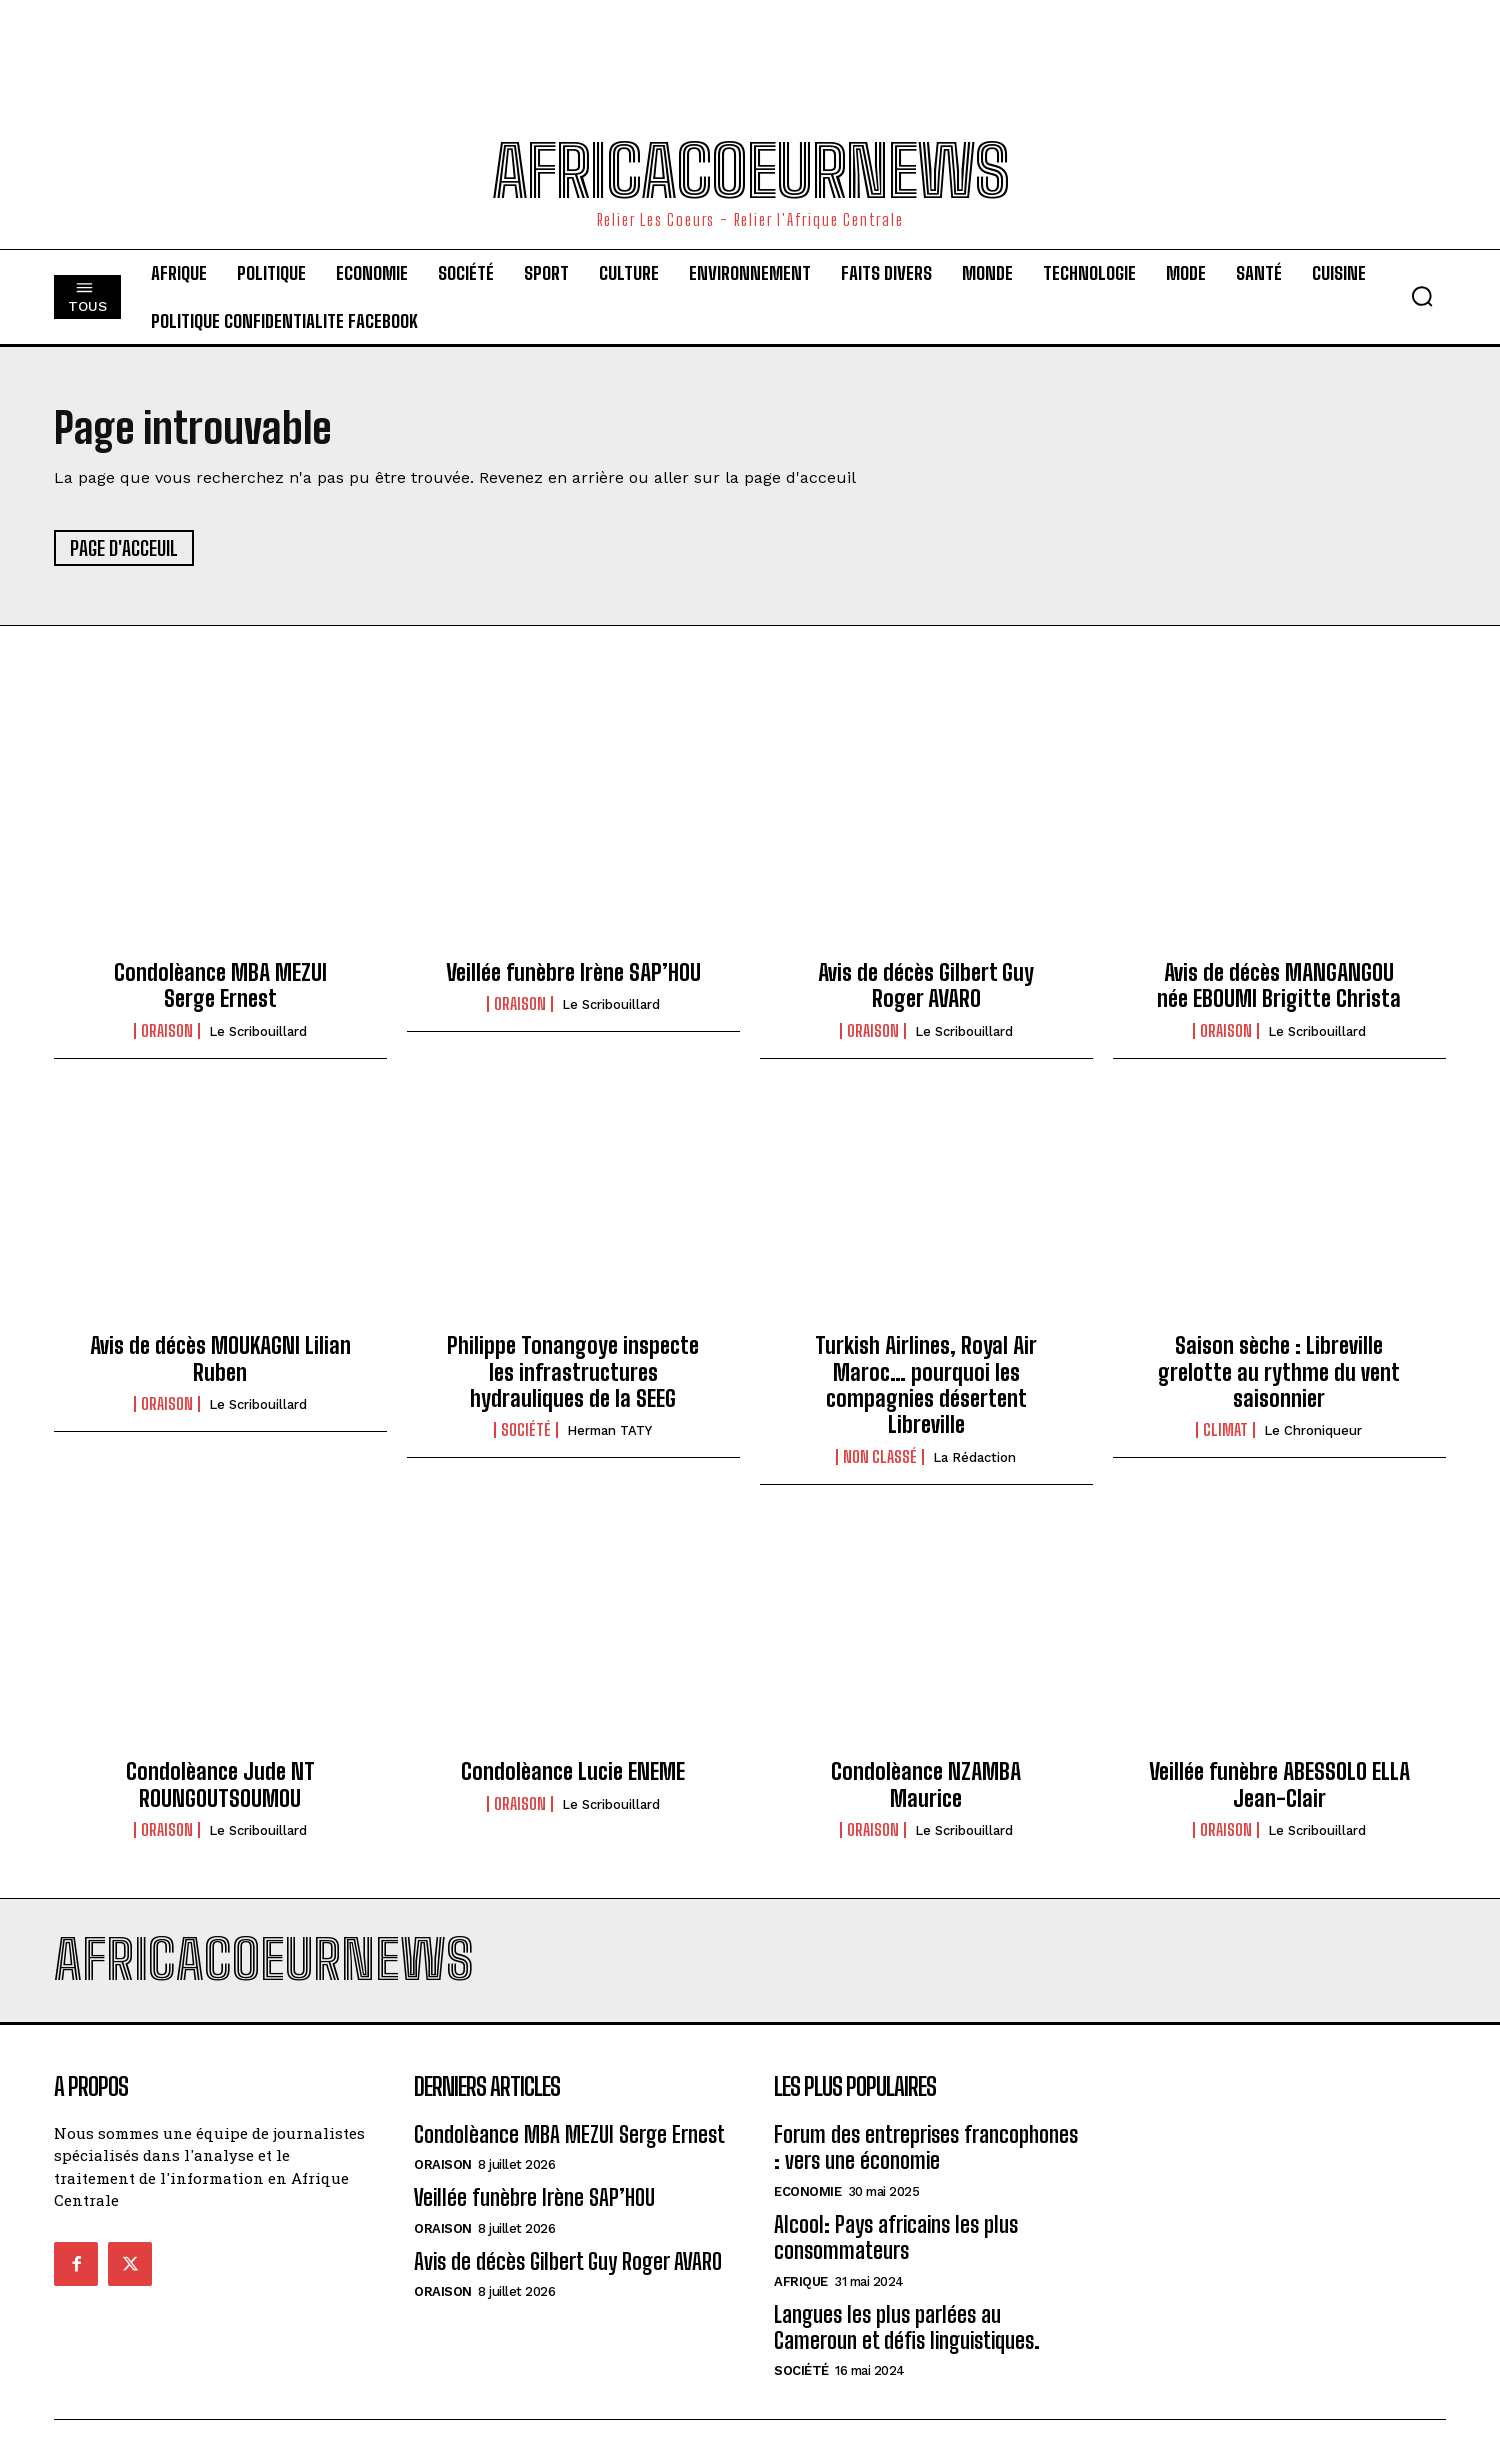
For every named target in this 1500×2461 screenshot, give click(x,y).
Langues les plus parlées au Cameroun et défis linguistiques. (907, 2327)
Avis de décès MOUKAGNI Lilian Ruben (220, 1358)
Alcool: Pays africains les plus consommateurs (896, 2237)
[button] (1422, 296)
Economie (807, 2191)
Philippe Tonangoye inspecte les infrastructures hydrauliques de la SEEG (573, 1372)
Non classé (880, 1457)
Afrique (801, 2281)
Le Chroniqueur (1313, 1430)
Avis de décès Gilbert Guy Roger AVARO (926, 985)
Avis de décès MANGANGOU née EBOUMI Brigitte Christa (1279, 985)
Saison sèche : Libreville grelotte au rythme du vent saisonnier (1279, 1372)
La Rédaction (974, 1457)
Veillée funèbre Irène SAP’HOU (573, 972)
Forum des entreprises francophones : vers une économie (926, 2147)
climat (1225, 1430)
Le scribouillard (258, 1031)
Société (526, 1430)
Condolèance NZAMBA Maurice (926, 1784)
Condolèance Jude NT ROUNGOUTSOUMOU (220, 1784)
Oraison (167, 1031)
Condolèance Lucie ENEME (573, 1771)
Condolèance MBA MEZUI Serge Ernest (220, 985)
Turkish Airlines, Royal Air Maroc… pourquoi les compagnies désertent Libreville (926, 1385)
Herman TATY (609, 1430)
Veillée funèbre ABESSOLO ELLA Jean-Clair (1279, 1784)
